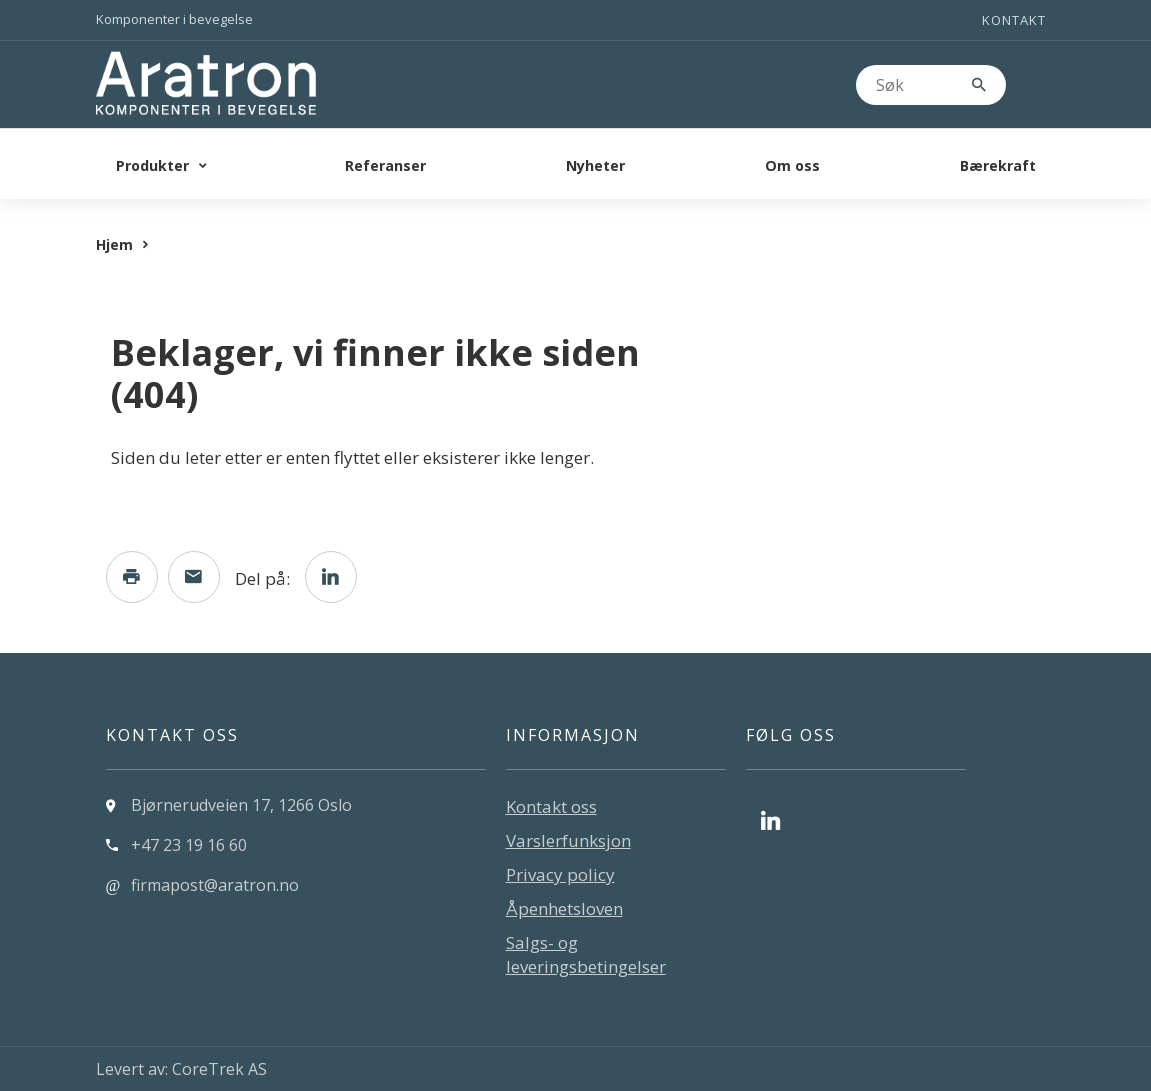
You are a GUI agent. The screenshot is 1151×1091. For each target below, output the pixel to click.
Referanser (385, 165)
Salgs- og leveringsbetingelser (586, 954)
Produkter (152, 165)
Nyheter (595, 165)
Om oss (792, 165)
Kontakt (1014, 20)
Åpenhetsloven (564, 908)
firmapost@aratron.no (215, 885)
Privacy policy (560, 874)
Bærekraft (998, 165)
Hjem (114, 244)
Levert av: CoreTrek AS (181, 1069)
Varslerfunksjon (568, 840)
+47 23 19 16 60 (189, 845)
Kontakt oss (551, 806)
